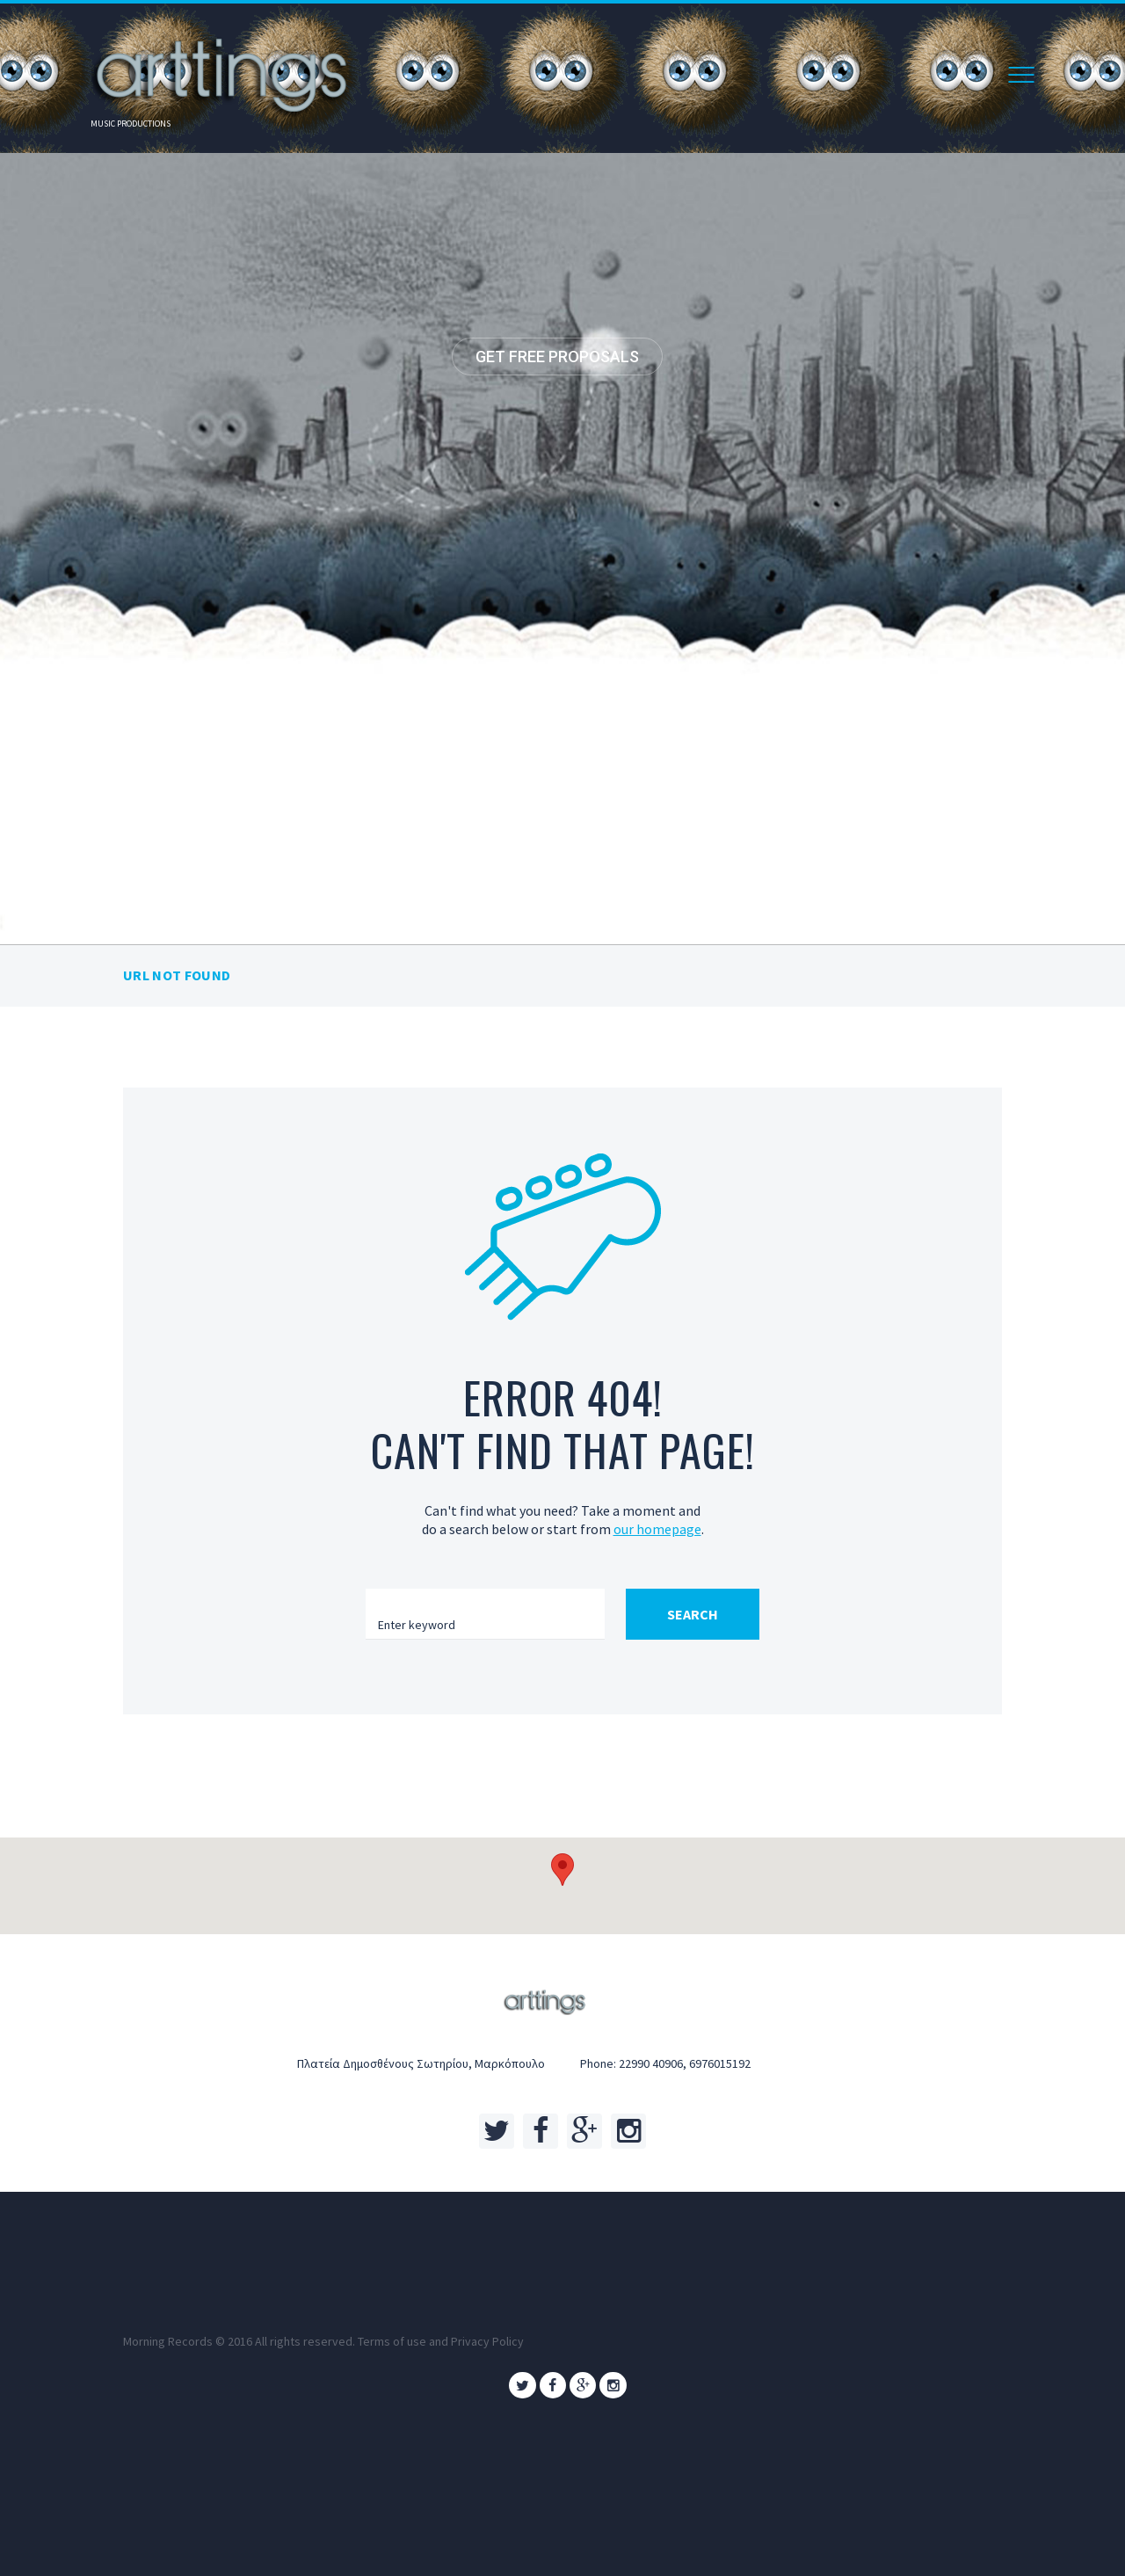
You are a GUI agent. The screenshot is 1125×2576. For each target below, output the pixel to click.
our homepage (657, 1529)
